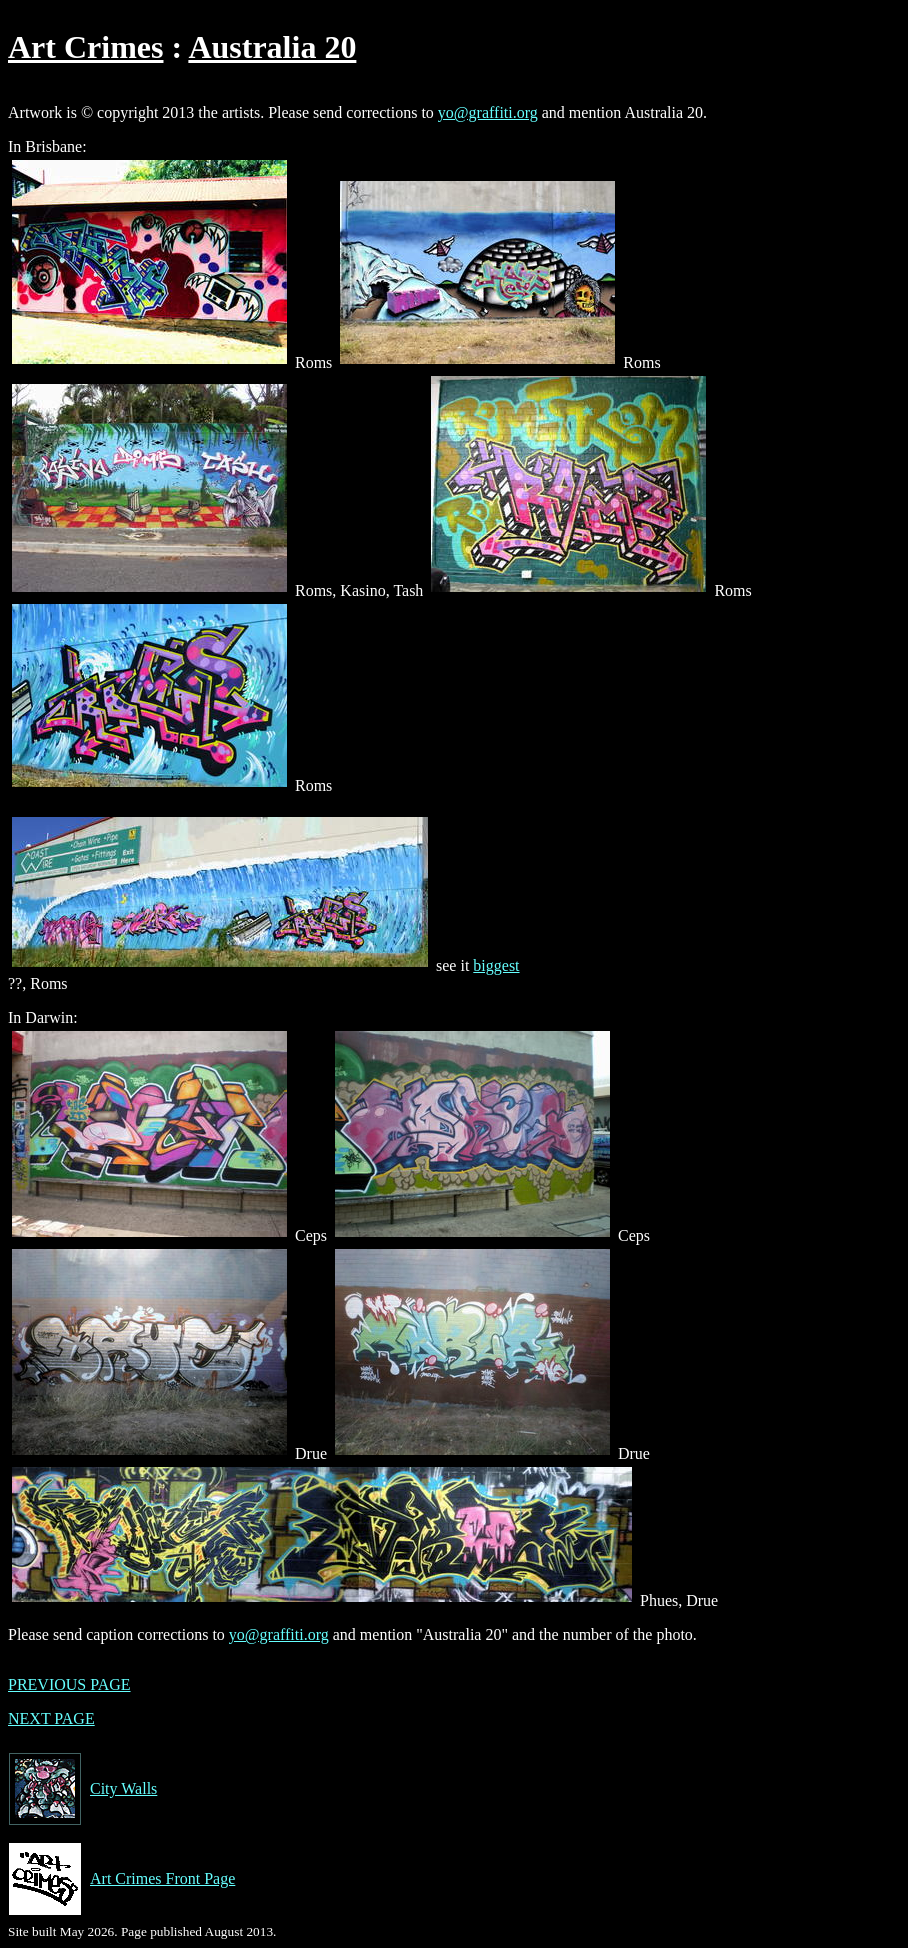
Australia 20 (272, 47)
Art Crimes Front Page (121, 1879)
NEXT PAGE (51, 1718)
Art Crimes (85, 47)
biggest (496, 965)
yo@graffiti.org (488, 112)
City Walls (82, 1789)
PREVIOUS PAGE (69, 1684)
